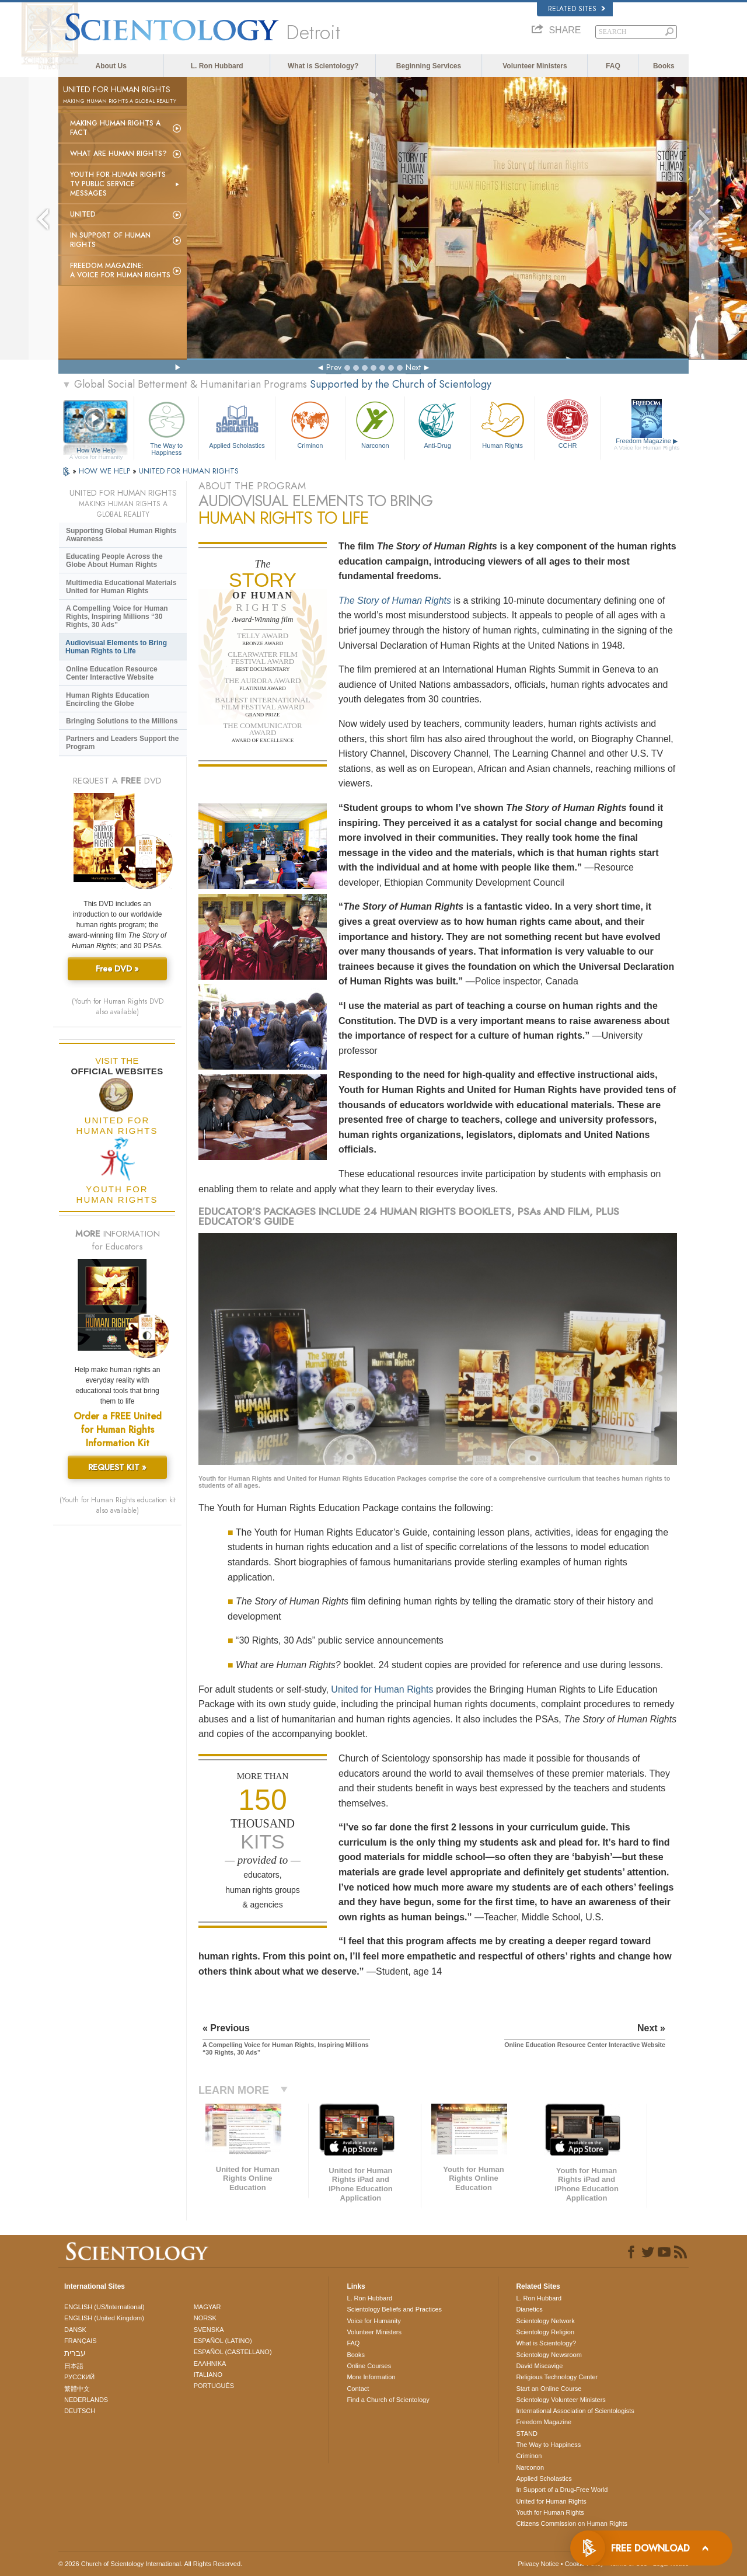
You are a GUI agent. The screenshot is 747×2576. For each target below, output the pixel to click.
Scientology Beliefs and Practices (394, 2309)
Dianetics (529, 2309)
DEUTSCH (79, 2410)
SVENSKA (209, 2329)
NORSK (205, 2317)
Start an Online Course (548, 2388)
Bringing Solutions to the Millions (121, 721)
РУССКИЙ (79, 2376)
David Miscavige (539, 2365)
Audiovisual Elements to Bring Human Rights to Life (116, 647)
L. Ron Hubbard (217, 66)
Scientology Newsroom (549, 2354)
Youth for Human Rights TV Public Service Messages (118, 184)
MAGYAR (207, 2306)
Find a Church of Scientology (388, 2399)
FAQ (613, 66)
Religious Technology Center (557, 2376)
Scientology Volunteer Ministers (560, 2399)
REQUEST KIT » (117, 1467)
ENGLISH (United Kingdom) (104, 2317)
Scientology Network (545, 2320)
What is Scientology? (323, 66)
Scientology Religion (545, 2331)
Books (664, 66)
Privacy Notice (538, 2563)
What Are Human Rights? (118, 153)
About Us (111, 66)
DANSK (75, 2329)
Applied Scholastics (236, 423)
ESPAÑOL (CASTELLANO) (233, 2351)
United (83, 214)
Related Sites (576, 9)
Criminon (310, 423)
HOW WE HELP (105, 470)
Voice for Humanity (373, 2320)
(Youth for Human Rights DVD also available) (117, 1006)
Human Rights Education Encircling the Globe (107, 699)
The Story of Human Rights (394, 600)
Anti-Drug (437, 423)
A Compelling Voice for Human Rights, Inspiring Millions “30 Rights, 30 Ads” (117, 616)
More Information (371, 2376)
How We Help (96, 451)
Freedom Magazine (646, 444)
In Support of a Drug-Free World (562, 2489)
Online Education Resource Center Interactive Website (112, 673)
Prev (333, 367)
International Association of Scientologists (575, 2410)
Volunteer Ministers (534, 66)
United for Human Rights (382, 1689)
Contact (358, 2388)
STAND (526, 2433)
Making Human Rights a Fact (115, 128)
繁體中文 (77, 2388)
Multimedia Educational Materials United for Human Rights (121, 587)
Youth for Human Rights (550, 2512)
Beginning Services (428, 66)
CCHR (567, 423)
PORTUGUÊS (214, 2385)
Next (413, 367)
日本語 (73, 2365)
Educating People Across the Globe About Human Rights (114, 560)
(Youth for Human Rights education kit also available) (118, 1505)
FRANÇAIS (80, 2340)
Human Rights (502, 423)
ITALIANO (208, 2374)
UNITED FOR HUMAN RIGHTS (189, 470)
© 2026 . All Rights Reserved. (150, 2563)
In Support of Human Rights (110, 240)
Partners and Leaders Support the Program (122, 742)
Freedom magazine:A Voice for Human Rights (120, 270)
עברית (75, 2353)
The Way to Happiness (166, 426)
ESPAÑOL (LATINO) (223, 2340)
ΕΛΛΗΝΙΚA (210, 2363)
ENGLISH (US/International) (104, 2306)
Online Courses (369, 2365)
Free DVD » (117, 968)
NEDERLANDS (86, 2399)
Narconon (375, 423)
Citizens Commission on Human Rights (571, 2523)
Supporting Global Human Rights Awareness (121, 535)
